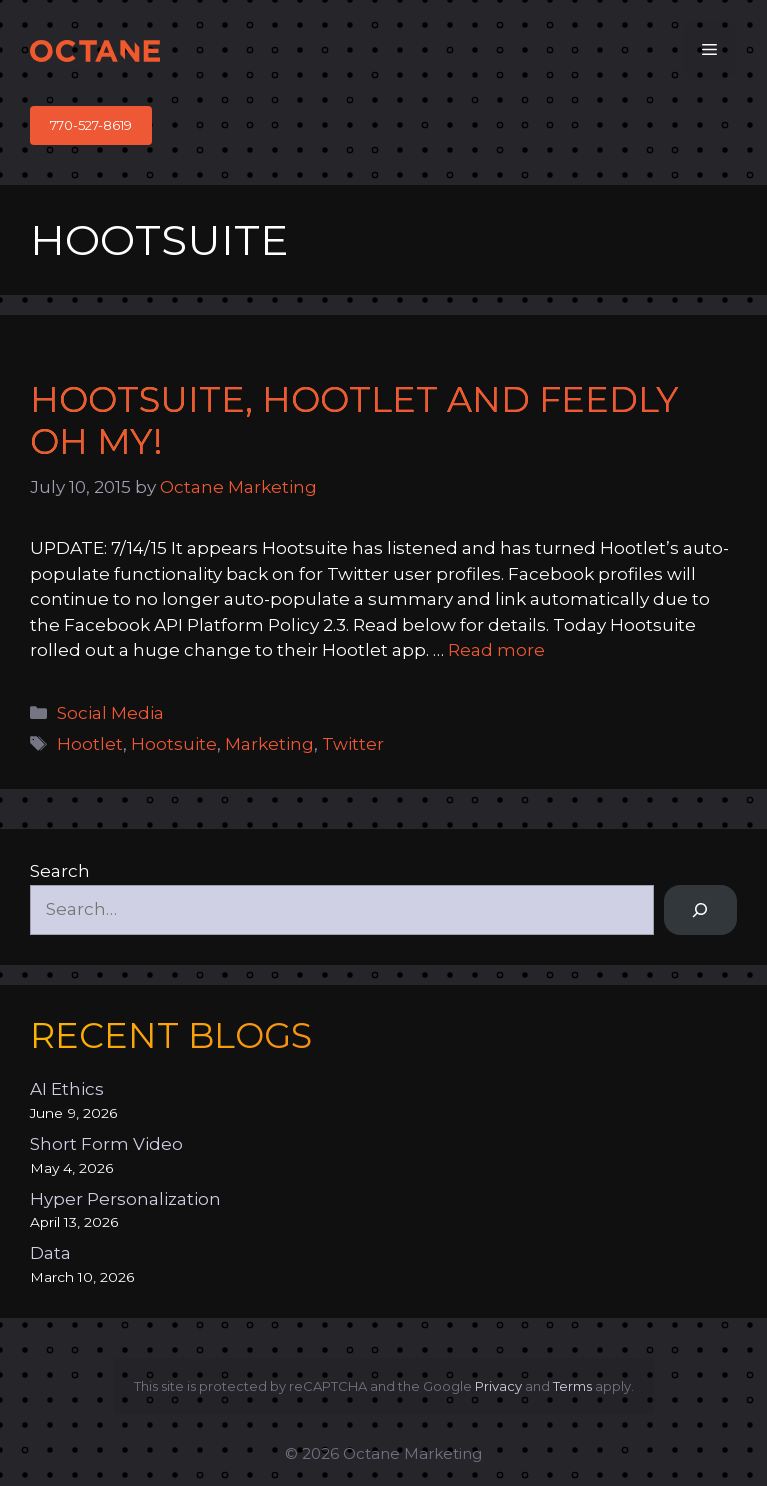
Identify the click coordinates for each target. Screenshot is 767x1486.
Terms (572, 1386)
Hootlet (90, 744)
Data (50, 1253)
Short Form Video (106, 1144)
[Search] (700, 910)
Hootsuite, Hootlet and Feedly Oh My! (354, 420)
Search (60, 871)
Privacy (498, 1386)
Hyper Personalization (125, 1199)
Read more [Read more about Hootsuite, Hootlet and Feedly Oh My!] (496, 650)
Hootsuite (174, 744)
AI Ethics (67, 1089)
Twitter (353, 744)
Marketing (269, 744)
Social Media (110, 713)
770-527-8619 (91, 125)
